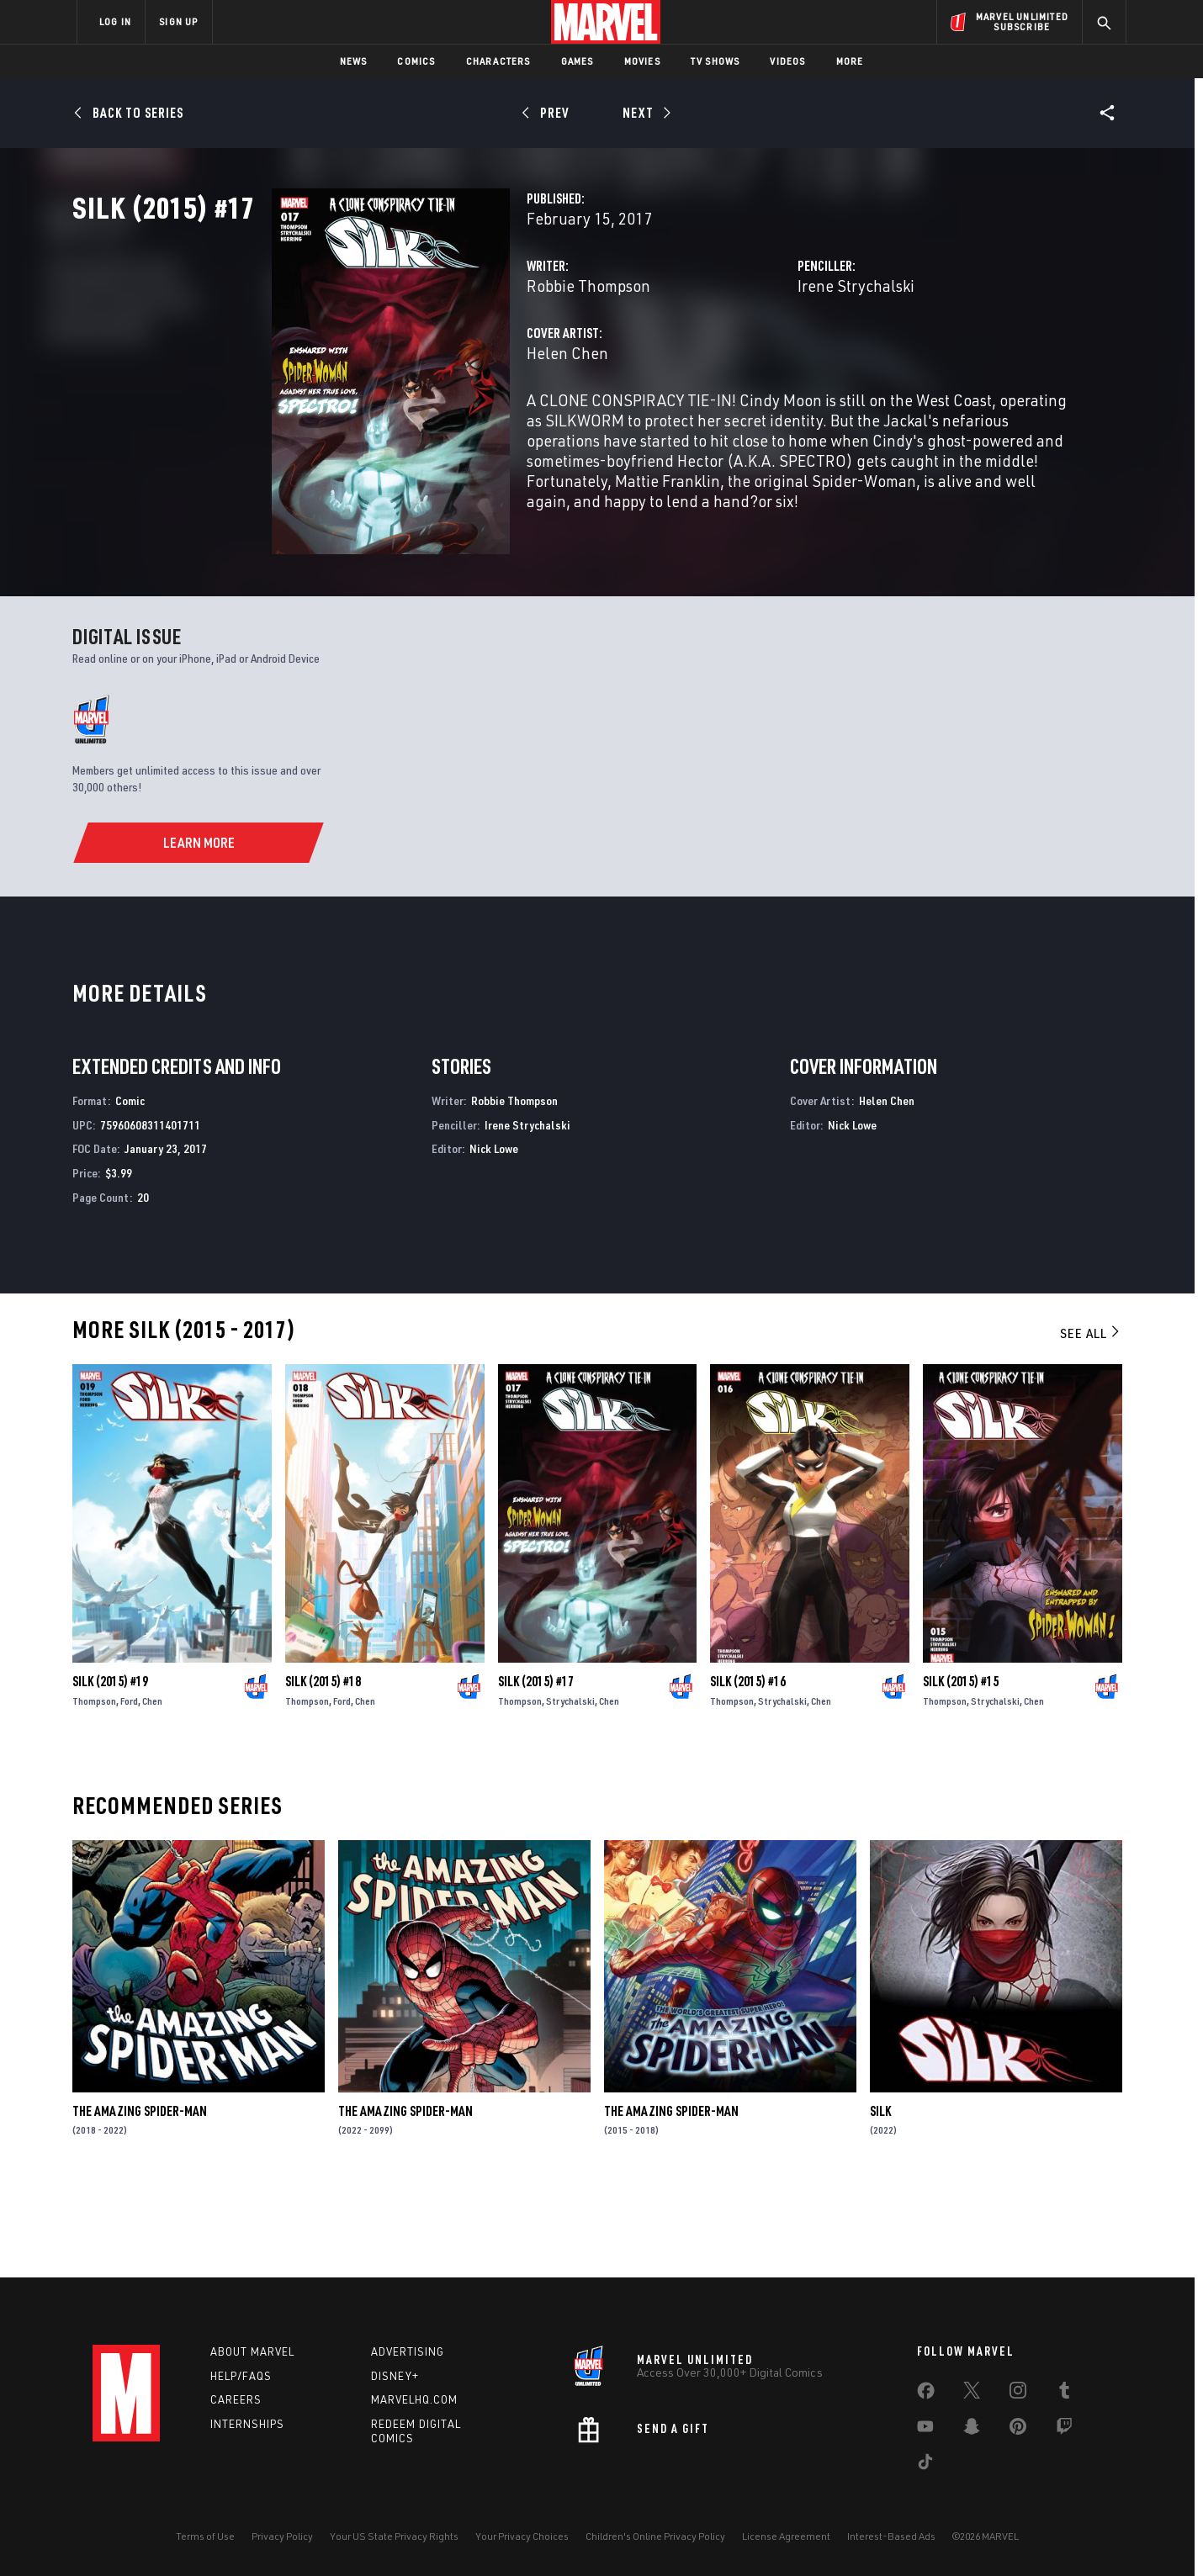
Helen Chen (428, 426)
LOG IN (115, 21)
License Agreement (786, 2536)
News (354, 61)
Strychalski (570, 1787)
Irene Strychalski (786, 359)
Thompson (94, 1787)
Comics (416, 61)
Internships (247, 2424)
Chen (152, 1787)
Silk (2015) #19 (110, 1767)
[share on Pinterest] (1018, 2429)
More (850, 61)
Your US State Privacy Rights (394, 2536)
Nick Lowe (493, 1235)
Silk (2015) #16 (748, 1767)
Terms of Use (205, 2536)
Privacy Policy (282, 2536)
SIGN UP (178, 21)
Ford (129, 1787)
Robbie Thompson (449, 359)
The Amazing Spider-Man (139, 2197)
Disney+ (395, 2376)
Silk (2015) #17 (536, 1767)
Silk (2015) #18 (323, 1767)
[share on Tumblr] (1064, 2393)
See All (1091, 1419)
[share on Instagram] (1018, 2393)
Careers (236, 2400)
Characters (498, 61)
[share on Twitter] (971, 2393)
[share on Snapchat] (971, 2429)
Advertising (407, 2351)
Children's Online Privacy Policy (655, 2536)
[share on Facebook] (926, 2394)
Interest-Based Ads (891, 2536)
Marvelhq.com (414, 2400)
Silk (880, 2197)
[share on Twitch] (1064, 2429)
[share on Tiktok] (925, 2465)
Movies (642, 61)
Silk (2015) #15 (961, 1767)
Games (577, 61)
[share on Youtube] (925, 2429)
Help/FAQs (241, 2376)
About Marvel (252, 2351)
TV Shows (715, 61)
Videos (787, 61)
